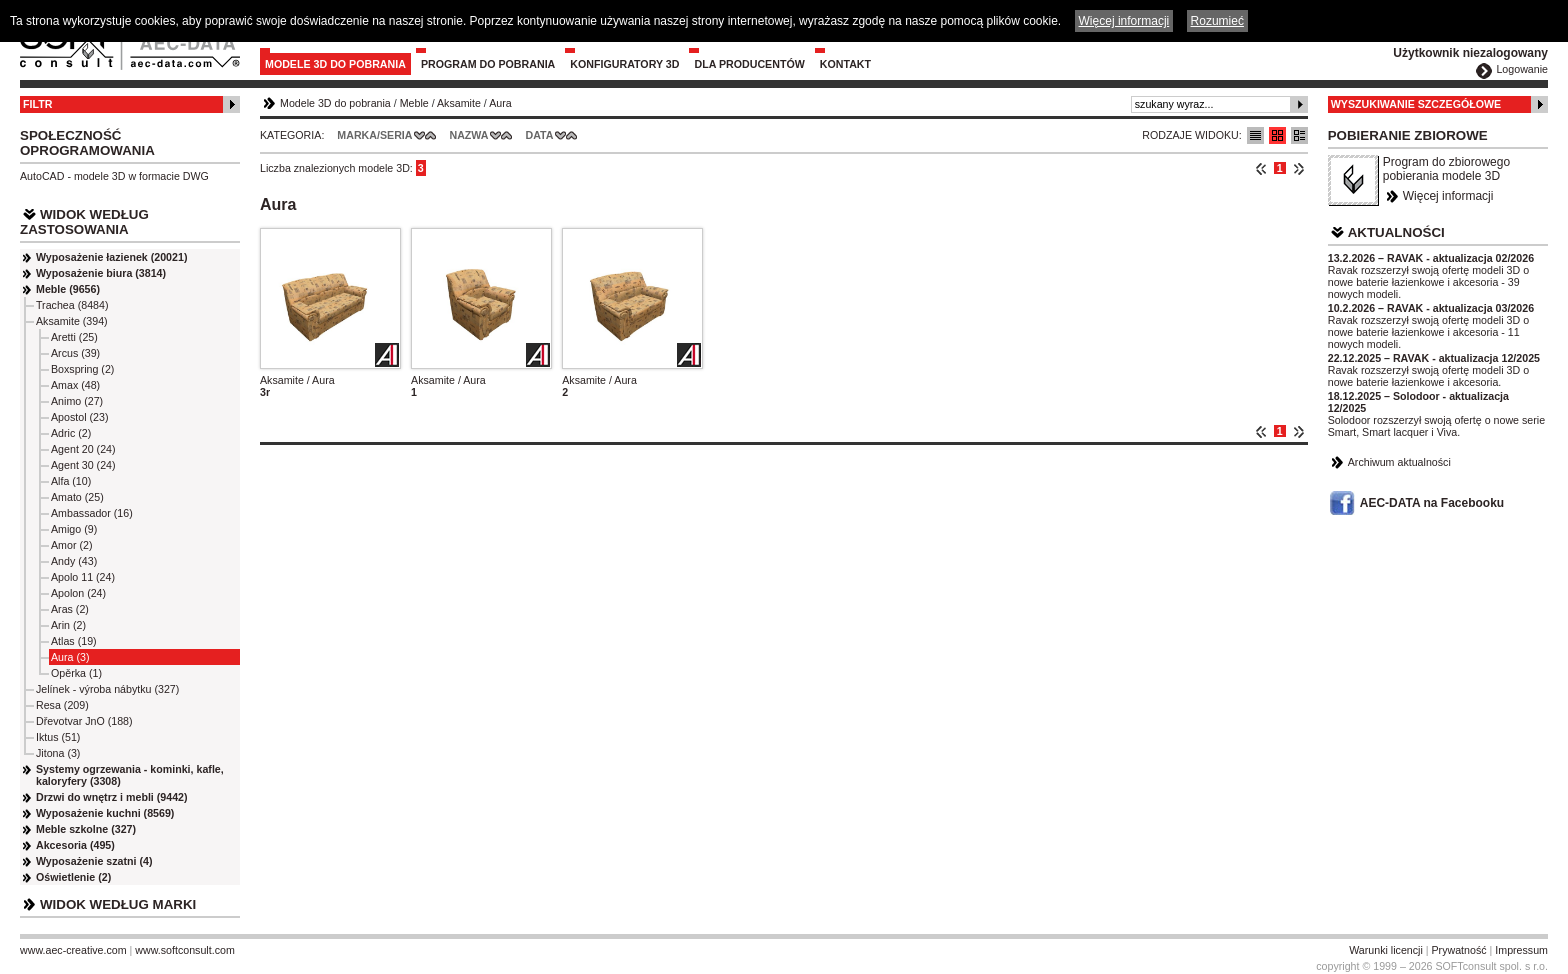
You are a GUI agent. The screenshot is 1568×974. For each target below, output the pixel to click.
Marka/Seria (374, 135)
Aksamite (459, 103)
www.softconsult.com (185, 950)
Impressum (1521, 950)
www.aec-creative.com (73, 950)
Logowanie (1522, 69)
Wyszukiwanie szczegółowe (1416, 104)
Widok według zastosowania (84, 222)
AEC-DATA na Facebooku (1432, 503)
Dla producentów (749, 64)
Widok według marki (118, 904)
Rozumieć (1217, 21)
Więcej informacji (1448, 196)
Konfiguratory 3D (624, 64)
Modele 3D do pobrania (335, 64)
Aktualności (1396, 232)
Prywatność (1459, 950)
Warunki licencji (1386, 950)
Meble (414, 103)
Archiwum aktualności (1399, 462)
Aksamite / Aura (297, 380)
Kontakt (845, 64)
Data (540, 135)
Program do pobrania (488, 64)
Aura (500, 103)
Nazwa (468, 135)
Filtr (37, 104)
